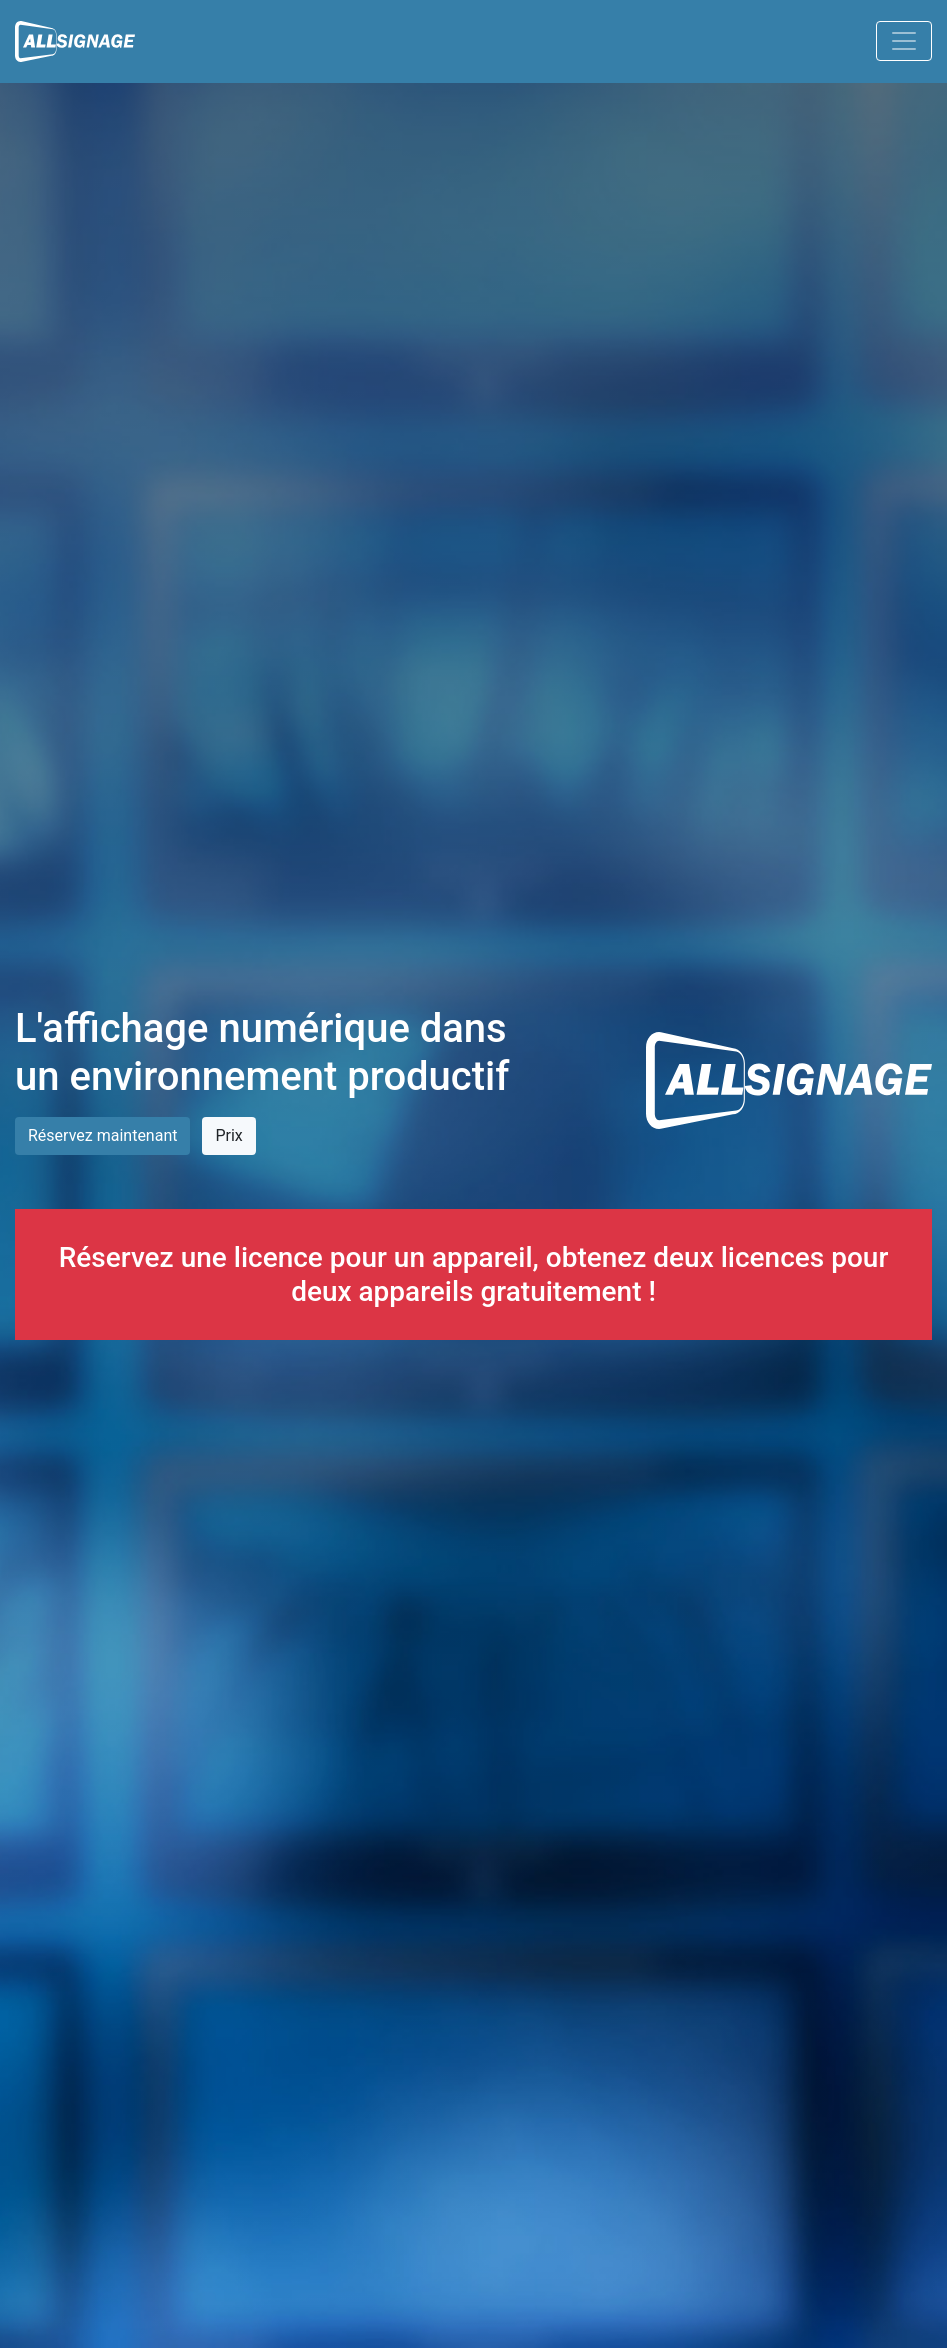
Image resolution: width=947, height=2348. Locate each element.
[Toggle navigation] (904, 41)
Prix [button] (228, 1135)
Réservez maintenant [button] (102, 1135)
